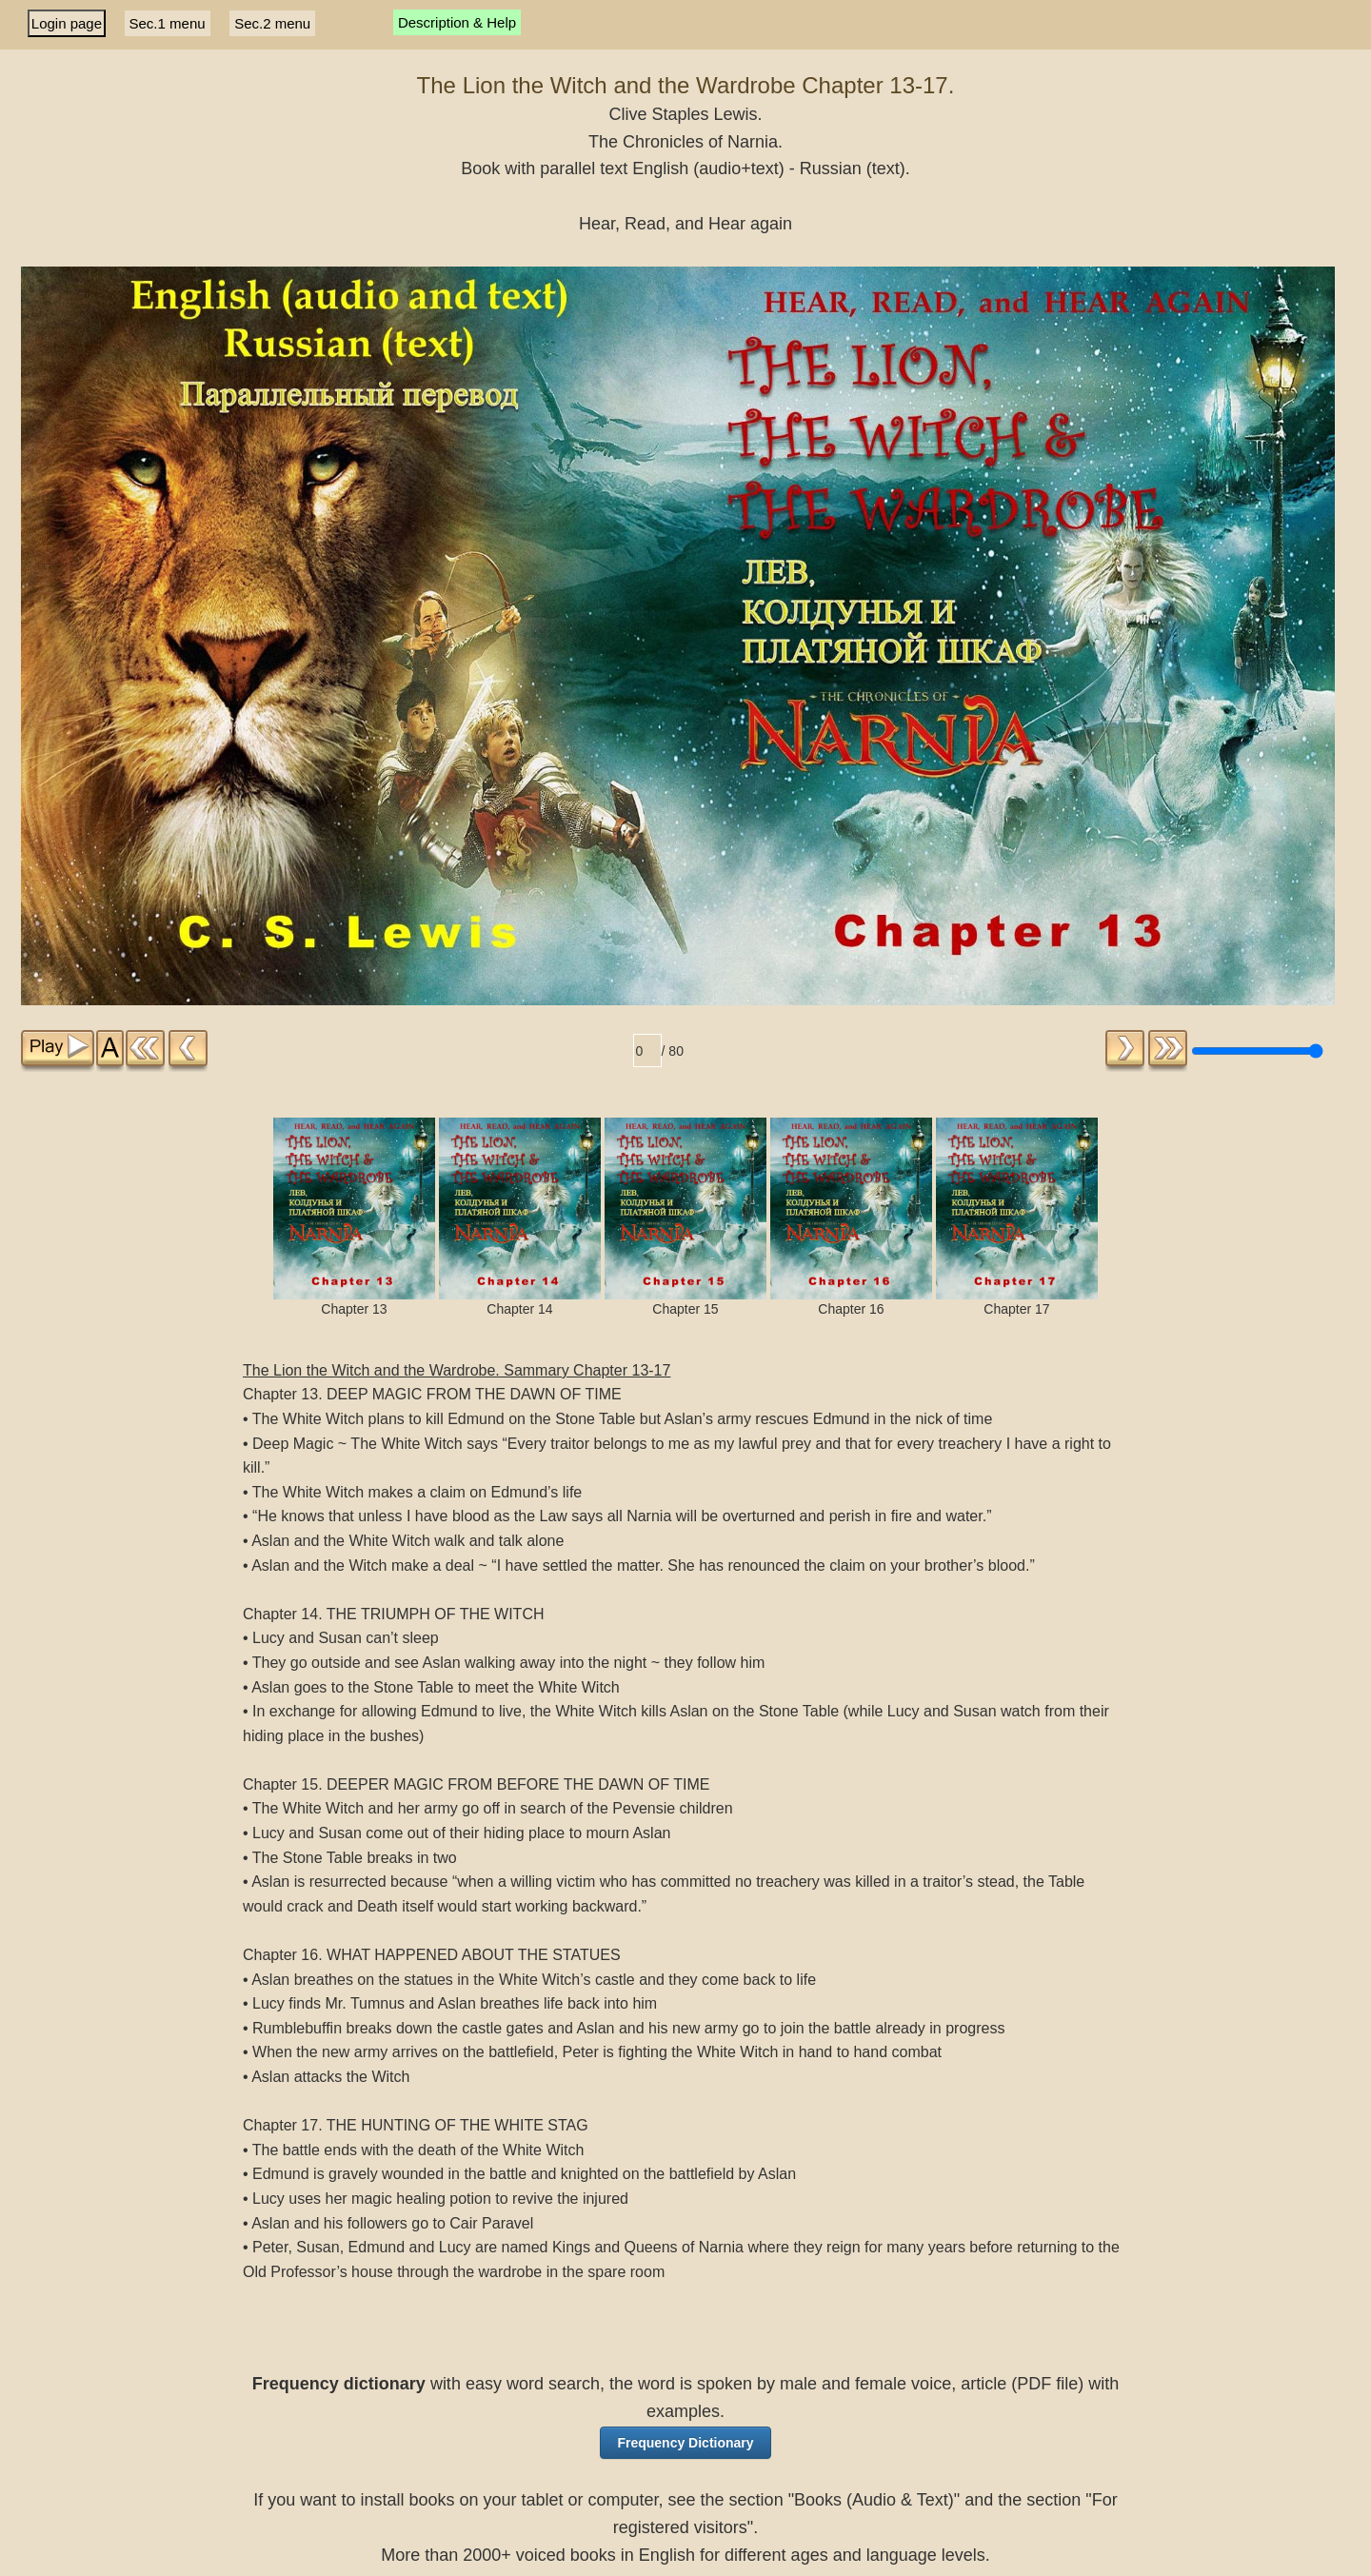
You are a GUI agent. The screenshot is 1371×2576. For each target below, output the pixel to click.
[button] (685, 2299)
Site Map (673, 2553)
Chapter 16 (851, 1073)
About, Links (600, 2553)
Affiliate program (758, 2553)
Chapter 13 (354, 1073)
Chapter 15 (685, 1073)
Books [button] (622, 2471)
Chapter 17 (1017, 1073)
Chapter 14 (520, 1073)
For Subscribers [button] (750, 2471)
